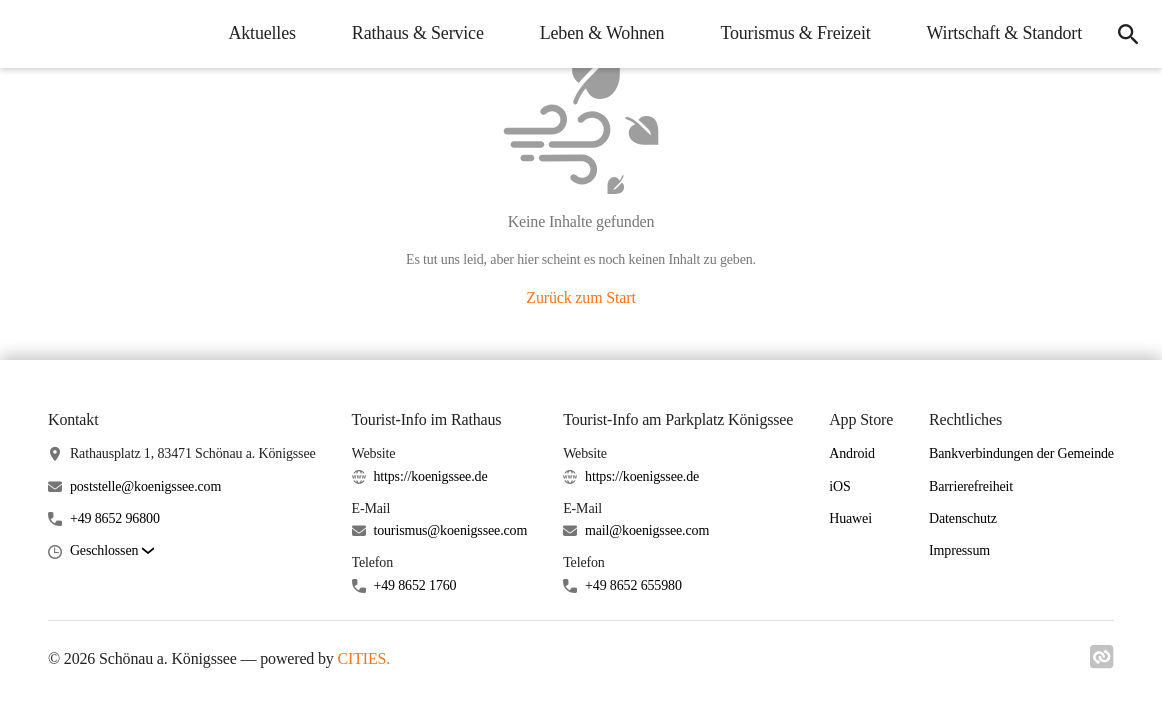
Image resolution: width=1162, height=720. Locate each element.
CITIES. (364, 658)
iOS (839, 486)
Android (852, 453)
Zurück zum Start (580, 297)
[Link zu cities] (1102, 663)
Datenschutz (963, 518)
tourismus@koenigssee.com (450, 530)
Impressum (959, 550)
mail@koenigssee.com (647, 530)
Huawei (850, 518)
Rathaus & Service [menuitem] (418, 33)
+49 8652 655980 (633, 585)
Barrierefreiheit (971, 486)
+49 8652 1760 (414, 585)
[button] (112, 551)
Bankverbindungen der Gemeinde (1021, 453)
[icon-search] (1128, 34)
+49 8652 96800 (115, 518)
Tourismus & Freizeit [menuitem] (795, 33)
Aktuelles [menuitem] (261, 33)
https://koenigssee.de (430, 476)
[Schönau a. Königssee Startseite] (30, 34)
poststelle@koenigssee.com (145, 486)
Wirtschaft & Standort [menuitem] (1004, 33)
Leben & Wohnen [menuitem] (602, 33)
